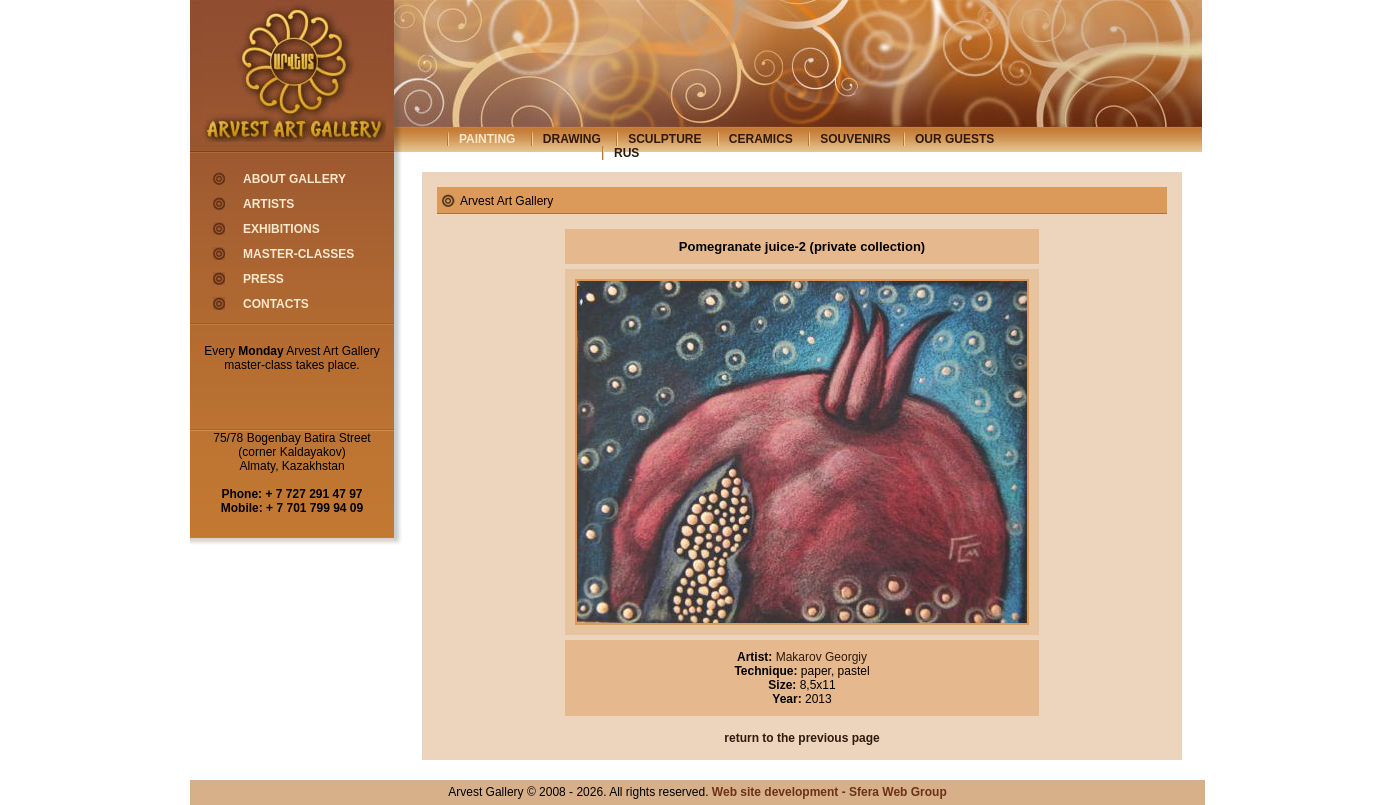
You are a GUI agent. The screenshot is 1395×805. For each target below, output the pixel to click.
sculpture (664, 139)
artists (268, 204)
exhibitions (281, 229)
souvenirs (855, 139)
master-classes (298, 254)
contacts (276, 304)
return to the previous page (801, 738)
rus (626, 153)
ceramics (761, 139)
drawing (572, 139)
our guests (954, 139)
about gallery (294, 179)
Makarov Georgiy (819, 657)
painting (487, 139)
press (263, 279)
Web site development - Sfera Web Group (829, 792)
